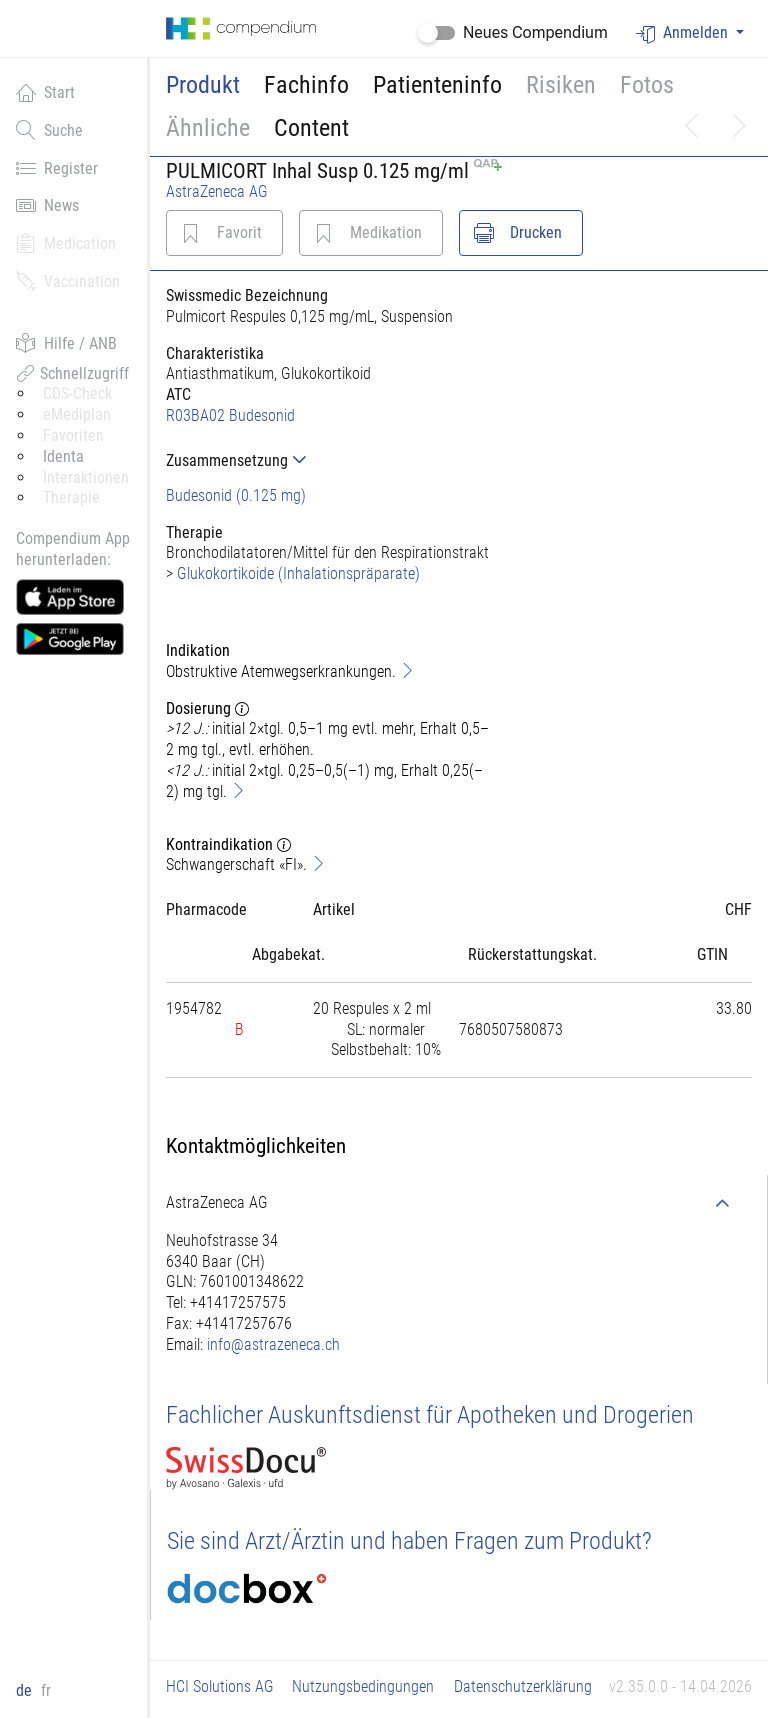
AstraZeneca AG (217, 191)
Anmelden (684, 33)
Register (57, 168)
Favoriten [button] (73, 435)
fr (46, 1690)
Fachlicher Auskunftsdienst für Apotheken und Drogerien (430, 1415)
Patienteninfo (437, 85)
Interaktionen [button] (86, 477)
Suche (49, 130)
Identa (63, 456)
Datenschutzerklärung (523, 1686)
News (47, 205)
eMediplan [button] (77, 414)
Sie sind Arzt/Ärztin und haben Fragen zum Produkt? (409, 1541)
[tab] (330, 460)
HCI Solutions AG (220, 1686)
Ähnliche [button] (208, 128)
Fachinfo (306, 85)
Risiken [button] (561, 85)
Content (311, 128)
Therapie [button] (71, 497)
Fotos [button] (647, 85)
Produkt (203, 85)
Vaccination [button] (68, 281)
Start (45, 92)
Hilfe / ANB (66, 343)
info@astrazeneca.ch (273, 1344)
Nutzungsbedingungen (363, 1686)
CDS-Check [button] (77, 393)
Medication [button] (66, 243)
